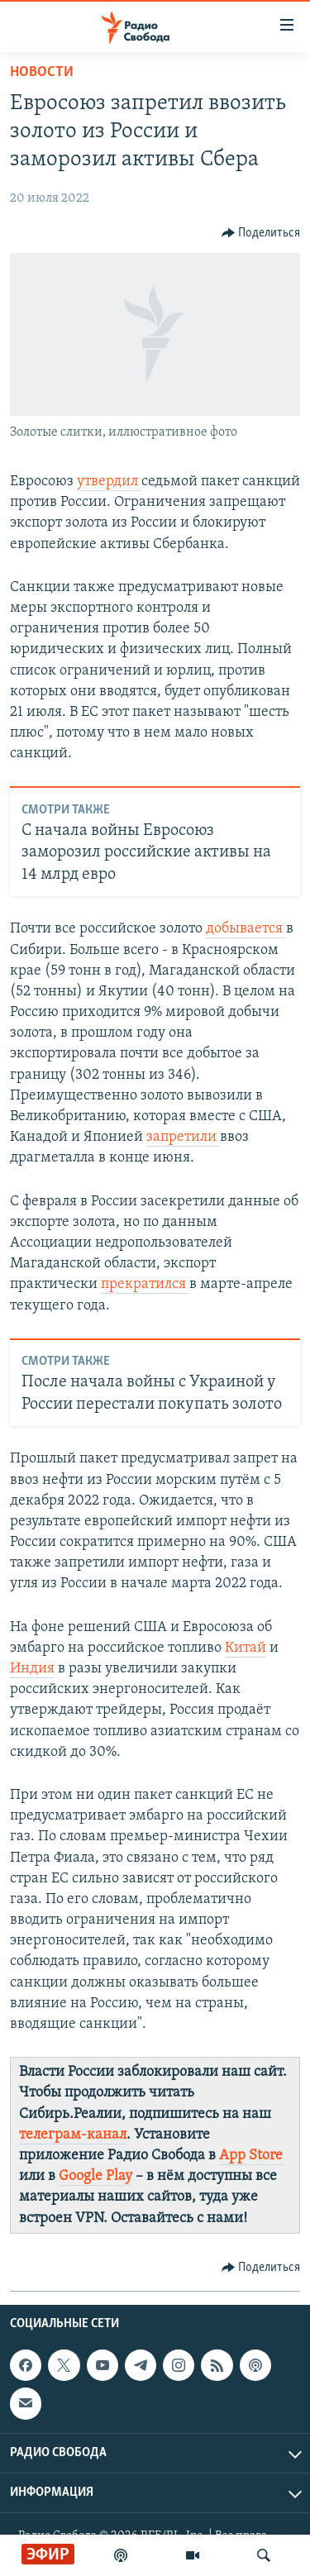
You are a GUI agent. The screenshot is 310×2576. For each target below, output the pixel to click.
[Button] (261, 233)
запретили (183, 1137)
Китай (245, 1648)
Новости (42, 72)
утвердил (109, 481)
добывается (246, 929)
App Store (251, 2155)
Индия (32, 1669)
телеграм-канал (72, 2135)
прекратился (145, 1284)
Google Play (95, 2176)
